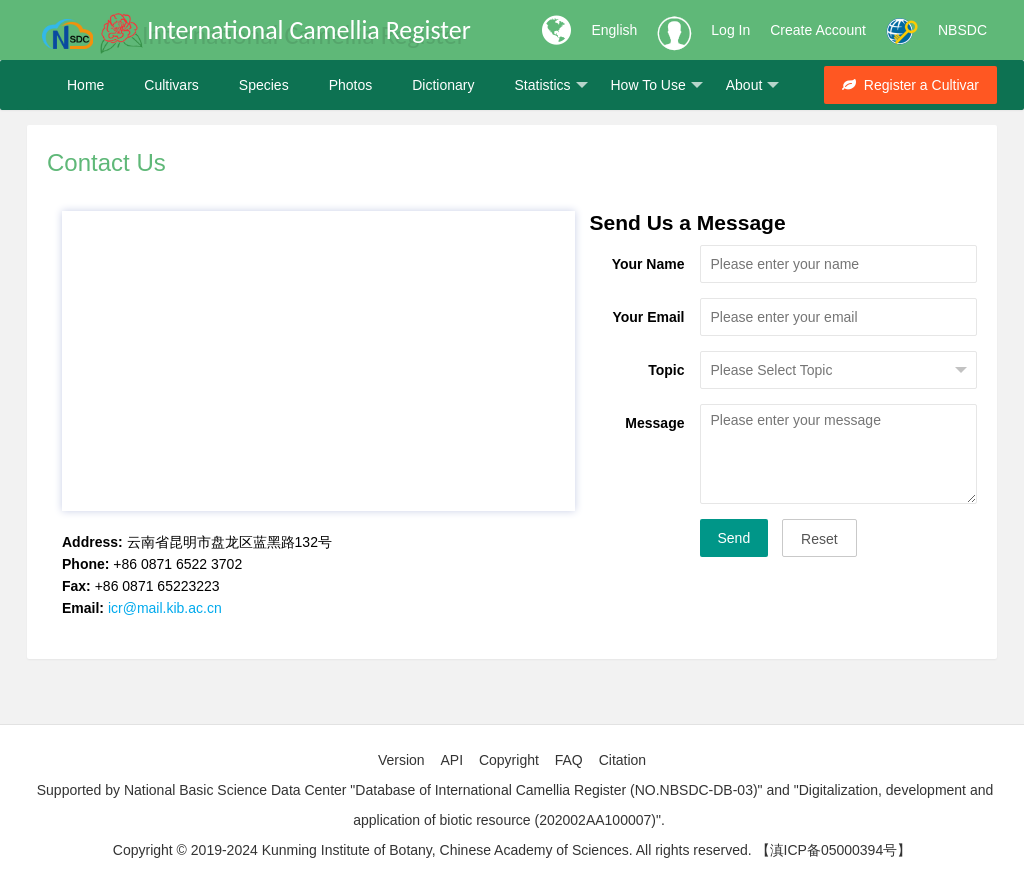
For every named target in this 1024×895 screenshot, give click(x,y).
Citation (622, 760)
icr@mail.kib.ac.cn (165, 608)
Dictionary (443, 85)
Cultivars (171, 85)
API (451, 760)
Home (85, 85)
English (614, 30)
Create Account (818, 30)
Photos (351, 85)
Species (264, 85)
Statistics (550, 85)
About (753, 85)
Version (401, 760)
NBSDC (962, 30)
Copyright (509, 760)
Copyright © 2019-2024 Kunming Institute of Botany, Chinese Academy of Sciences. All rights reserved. (432, 850)
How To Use (657, 85)
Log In (730, 30)
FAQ (569, 760)
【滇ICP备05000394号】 (834, 850)
